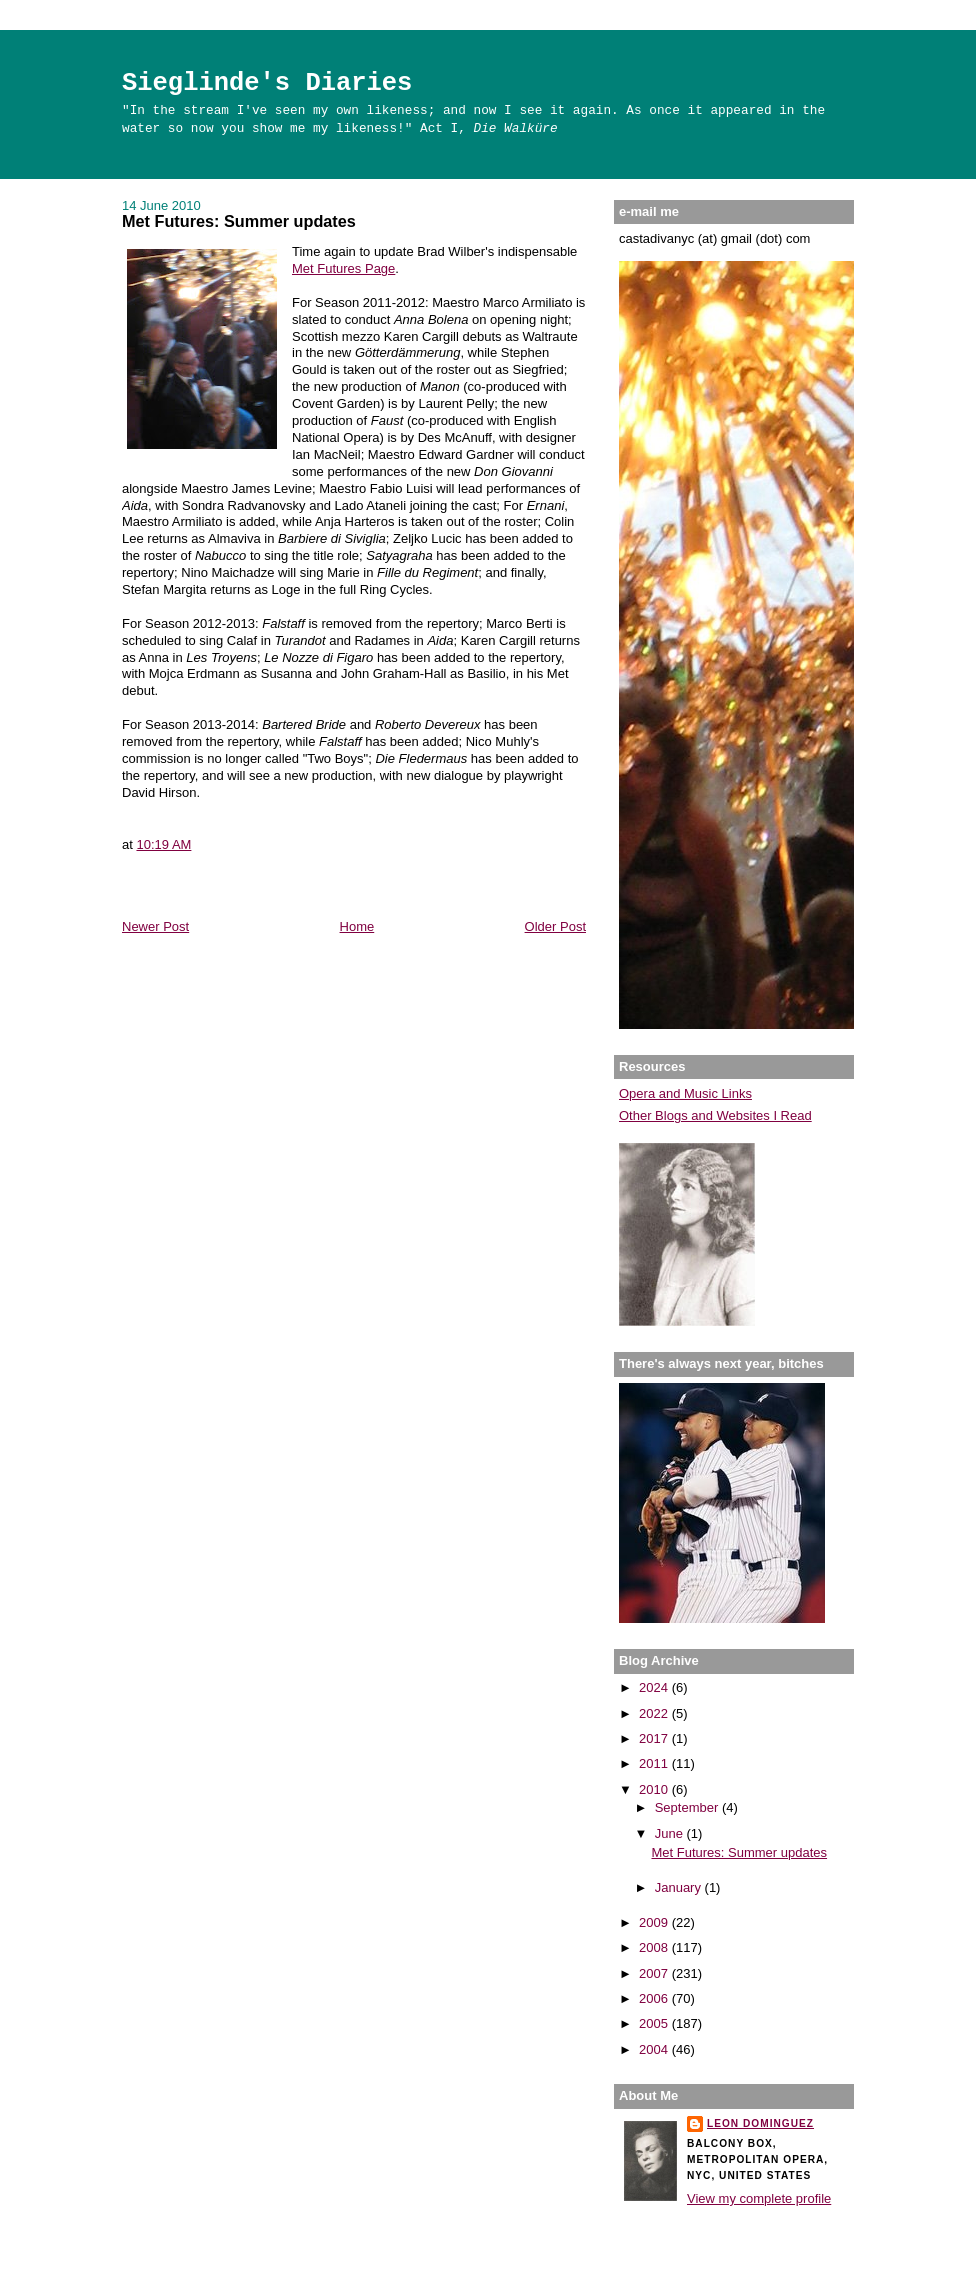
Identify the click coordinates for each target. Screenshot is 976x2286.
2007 (655, 1973)
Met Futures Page (343, 268)
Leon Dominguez (760, 2123)
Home (357, 926)
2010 (655, 1789)
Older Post (555, 926)
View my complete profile (759, 2198)
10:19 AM (163, 844)
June (671, 1833)
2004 (655, 2049)
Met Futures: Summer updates (239, 221)
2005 (655, 2023)
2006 (655, 1998)
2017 (655, 1738)
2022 (655, 1713)
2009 (655, 1922)
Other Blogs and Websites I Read (715, 1115)
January (680, 1887)
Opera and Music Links (685, 1093)
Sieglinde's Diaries (267, 83)
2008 (655, 1947)
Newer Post (155, 926)
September (688, 1807)
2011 (655, 1763)
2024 (655, 1687)
